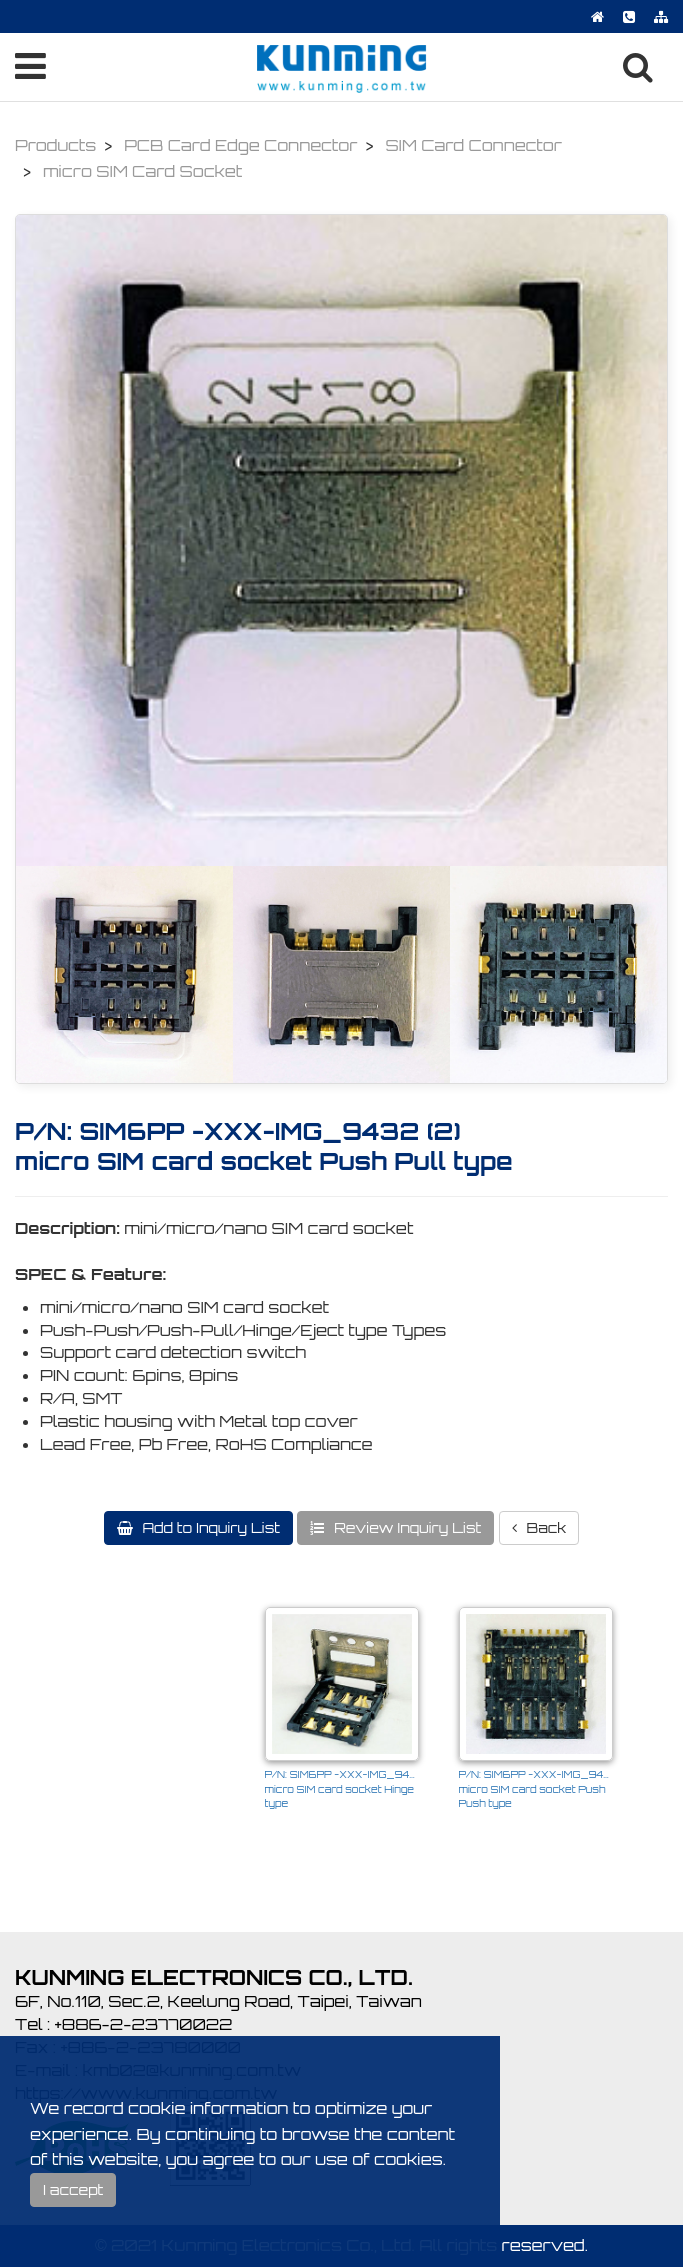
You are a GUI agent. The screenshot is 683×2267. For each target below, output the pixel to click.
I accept (73, 2189)
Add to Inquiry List (209, 1527)
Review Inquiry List (405, 1527)
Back (545, 1527)
